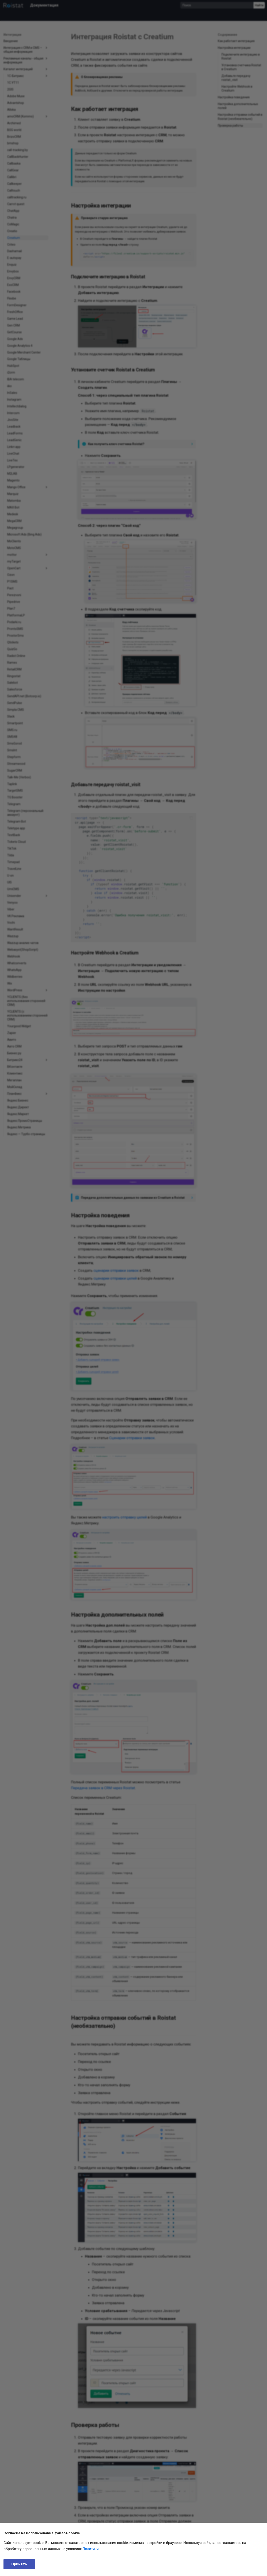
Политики (91, 2549)
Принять (19, 2564)
